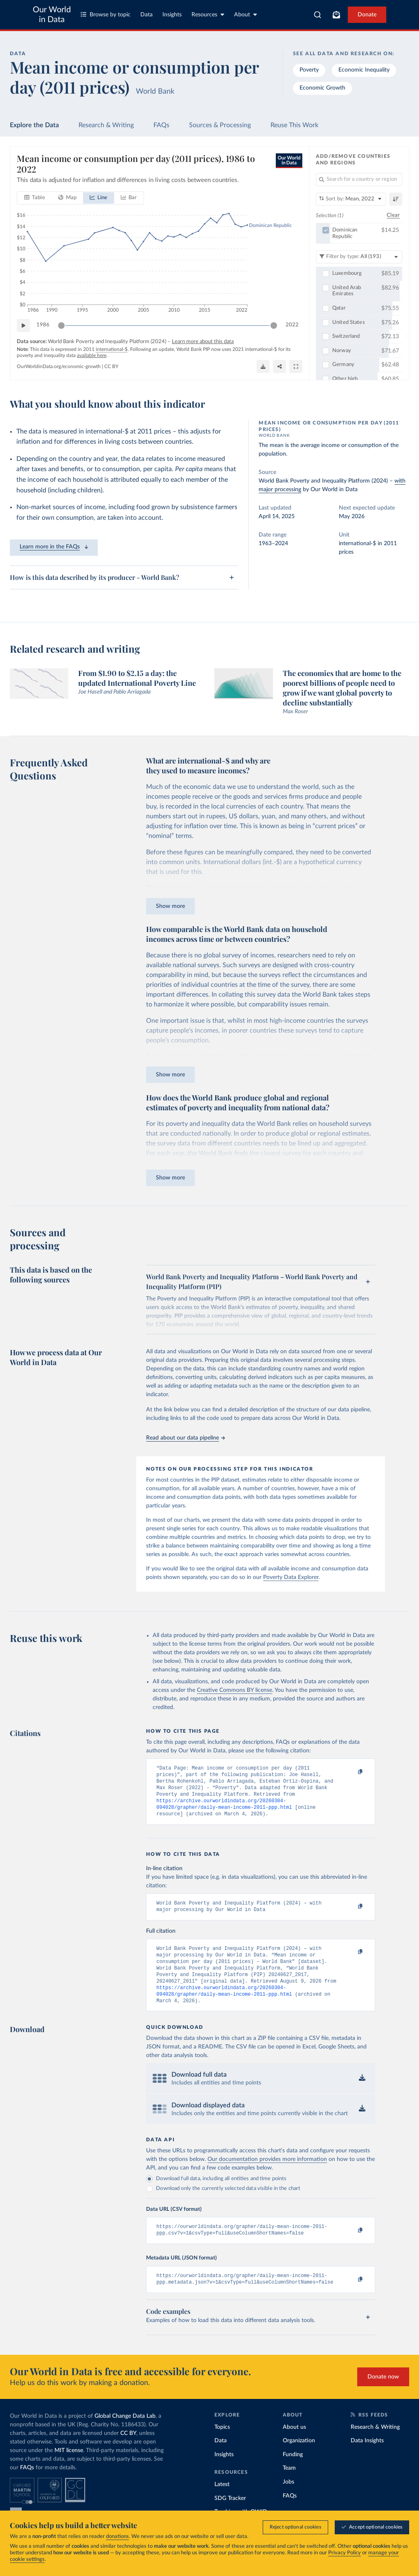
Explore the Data (34, 125)
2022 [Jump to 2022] (292, 325)
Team (289, 2487)
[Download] (263, 366)
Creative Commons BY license (234, 1690)
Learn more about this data (203, 341)
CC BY (111, 366)
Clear (393, 215)
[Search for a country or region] (359, 179)
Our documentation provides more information (267, 2175)
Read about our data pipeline (185, 1438)
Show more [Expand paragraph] (170, 906)
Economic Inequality (364, 70)
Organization (299, 2459)
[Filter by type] (359, 257)
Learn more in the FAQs (54, 547)
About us (294, 2446)
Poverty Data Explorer (290, 1577)
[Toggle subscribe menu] (336, 15)
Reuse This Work (294, 125)
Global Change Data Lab (125, 2435)
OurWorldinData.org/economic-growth (59, 366)
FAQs (161, 125)
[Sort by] (351, 199)
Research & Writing (106, 125)
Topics (222, 2446)
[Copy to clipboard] (352, 1772)
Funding (293, 2473)
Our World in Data (52, 15)
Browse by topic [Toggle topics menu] (106, 14)
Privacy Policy (344, 2553)
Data (146, 15)
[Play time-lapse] (23, 325)
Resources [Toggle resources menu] (207, 14)
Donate (367, 15)
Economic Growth (322, 88)
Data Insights (367, 2459)
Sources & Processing (220, 125)
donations (117, 2536)
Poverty (309, 70)
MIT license (68, 2469)
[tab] (35, 198)
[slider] (61, 325)
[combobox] (317, 15)
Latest (222, 2503)
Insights (172, 15)
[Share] (279, 366)
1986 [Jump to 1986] (43, 325)
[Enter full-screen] (295, 366)
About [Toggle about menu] (245, 14)
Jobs (288, 2501)
